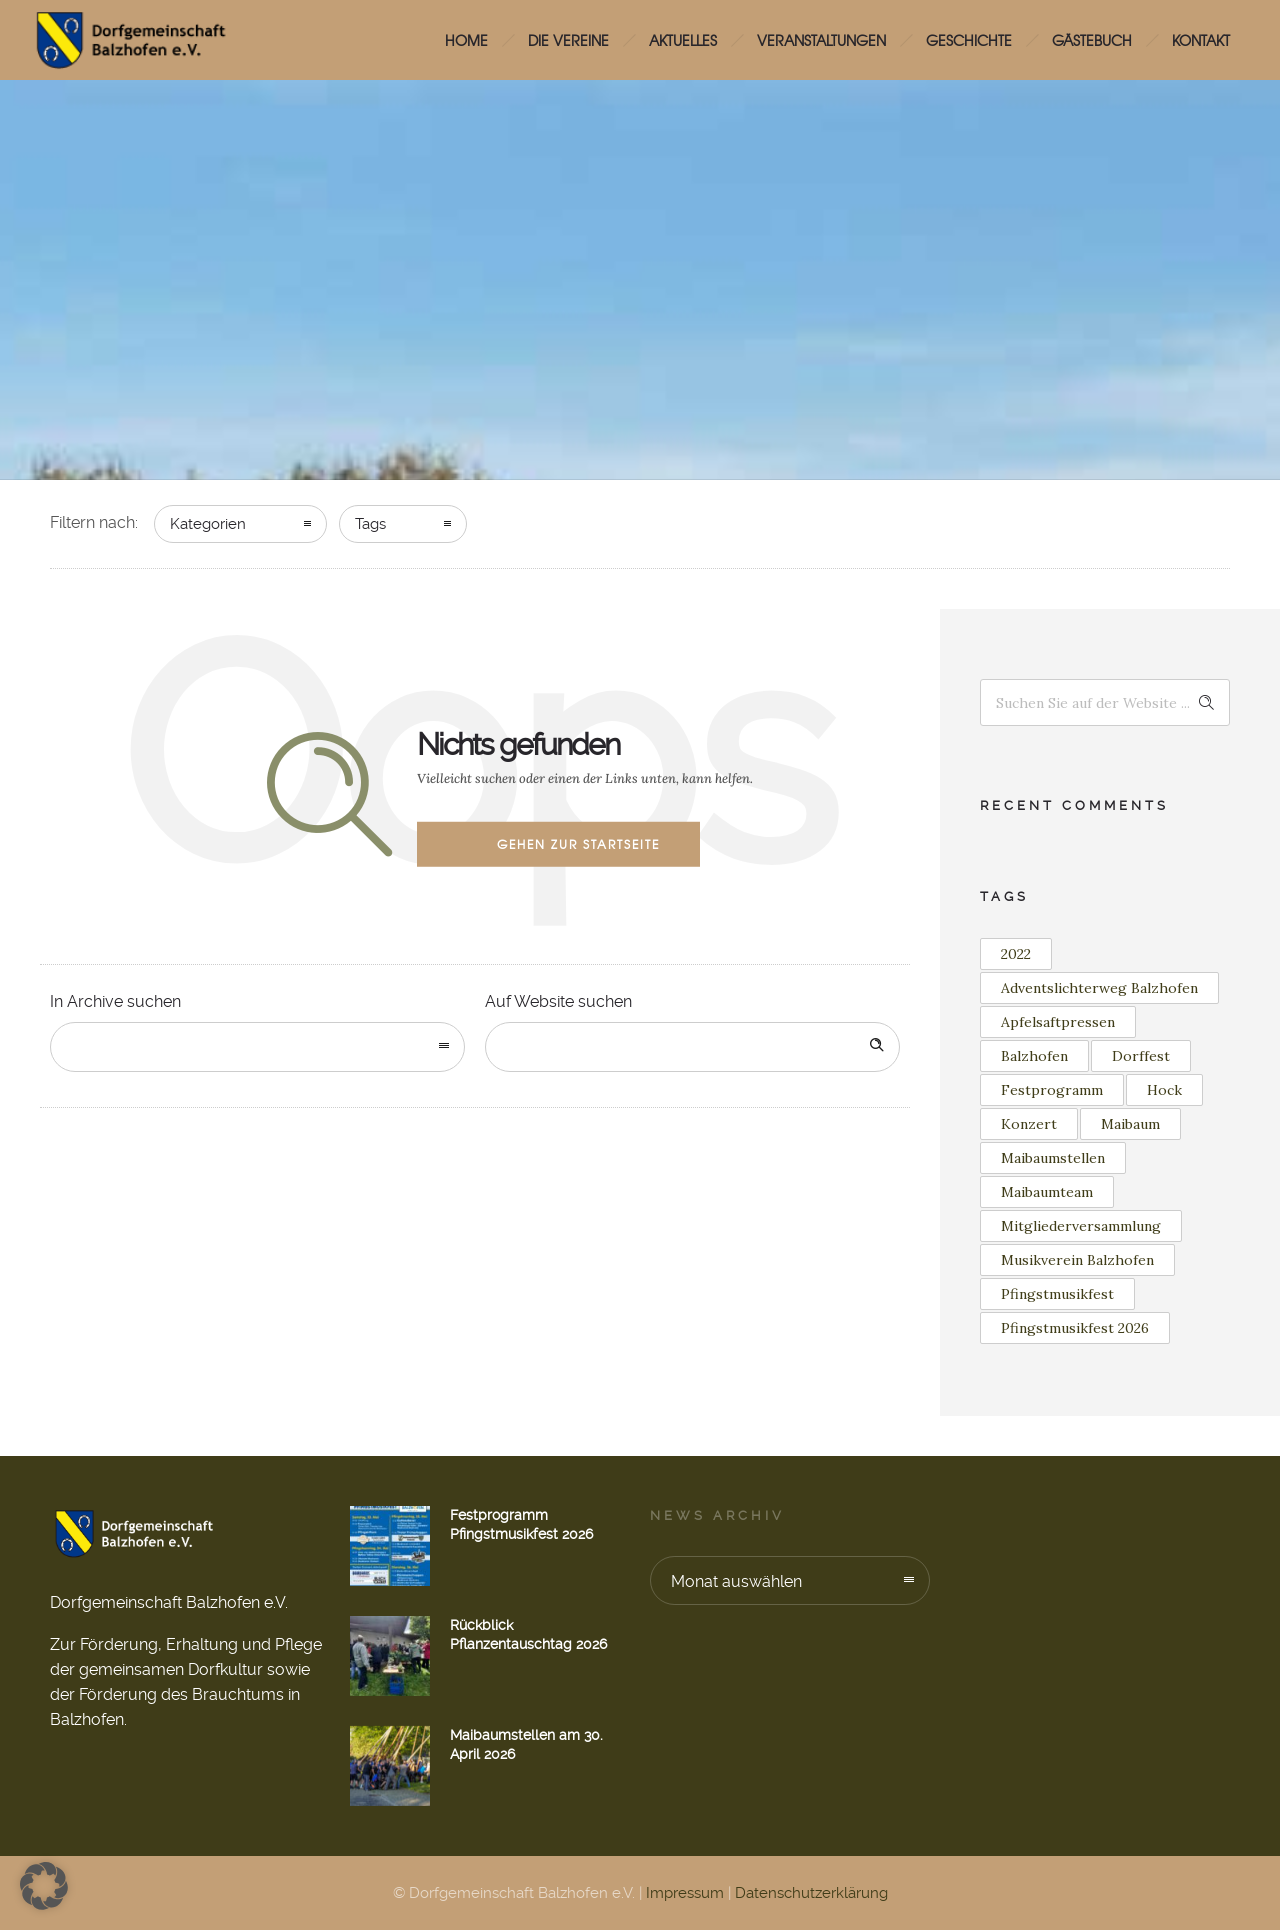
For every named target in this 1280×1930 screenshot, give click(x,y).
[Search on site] (692, 1047)
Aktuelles (683, 40)
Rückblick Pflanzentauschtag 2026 (528, 1634)
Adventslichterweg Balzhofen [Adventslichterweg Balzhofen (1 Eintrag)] (1099, 988)
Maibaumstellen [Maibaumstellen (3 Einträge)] (1053, 1158)
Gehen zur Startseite (578, 844)
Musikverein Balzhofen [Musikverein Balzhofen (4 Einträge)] (1077, 1260)
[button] (44, 1886)
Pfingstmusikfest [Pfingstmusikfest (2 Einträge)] (1057, 1294)
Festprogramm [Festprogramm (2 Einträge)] (1052, 1090)
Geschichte (969, 40)
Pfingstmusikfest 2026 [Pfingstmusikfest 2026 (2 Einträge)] (1075, 1328)
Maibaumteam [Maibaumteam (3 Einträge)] (1047, 1192)
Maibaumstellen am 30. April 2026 (526, 1744)
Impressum (685, 1893)
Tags (370, 524)
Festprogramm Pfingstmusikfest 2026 (521, 1524)
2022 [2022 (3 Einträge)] (1016, 954)
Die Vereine (568, 40)
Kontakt (1201, 40)
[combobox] (257, 1047)
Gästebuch (1092, 40)
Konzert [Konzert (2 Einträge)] (1029, 1124)
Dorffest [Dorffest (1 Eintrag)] (1141, 1056)
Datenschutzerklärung (811, 1893)
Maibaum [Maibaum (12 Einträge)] (1130, 1124)
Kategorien (208, 524)
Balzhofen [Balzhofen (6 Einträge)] (1034, 1056)
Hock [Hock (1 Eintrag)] (1164, 1090)
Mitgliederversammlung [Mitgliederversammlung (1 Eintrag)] (1081, 1226)
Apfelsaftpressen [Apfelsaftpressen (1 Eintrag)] (1058, 1022)
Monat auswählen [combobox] (736, 1581)
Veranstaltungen (821, 40)
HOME (466, 40)
